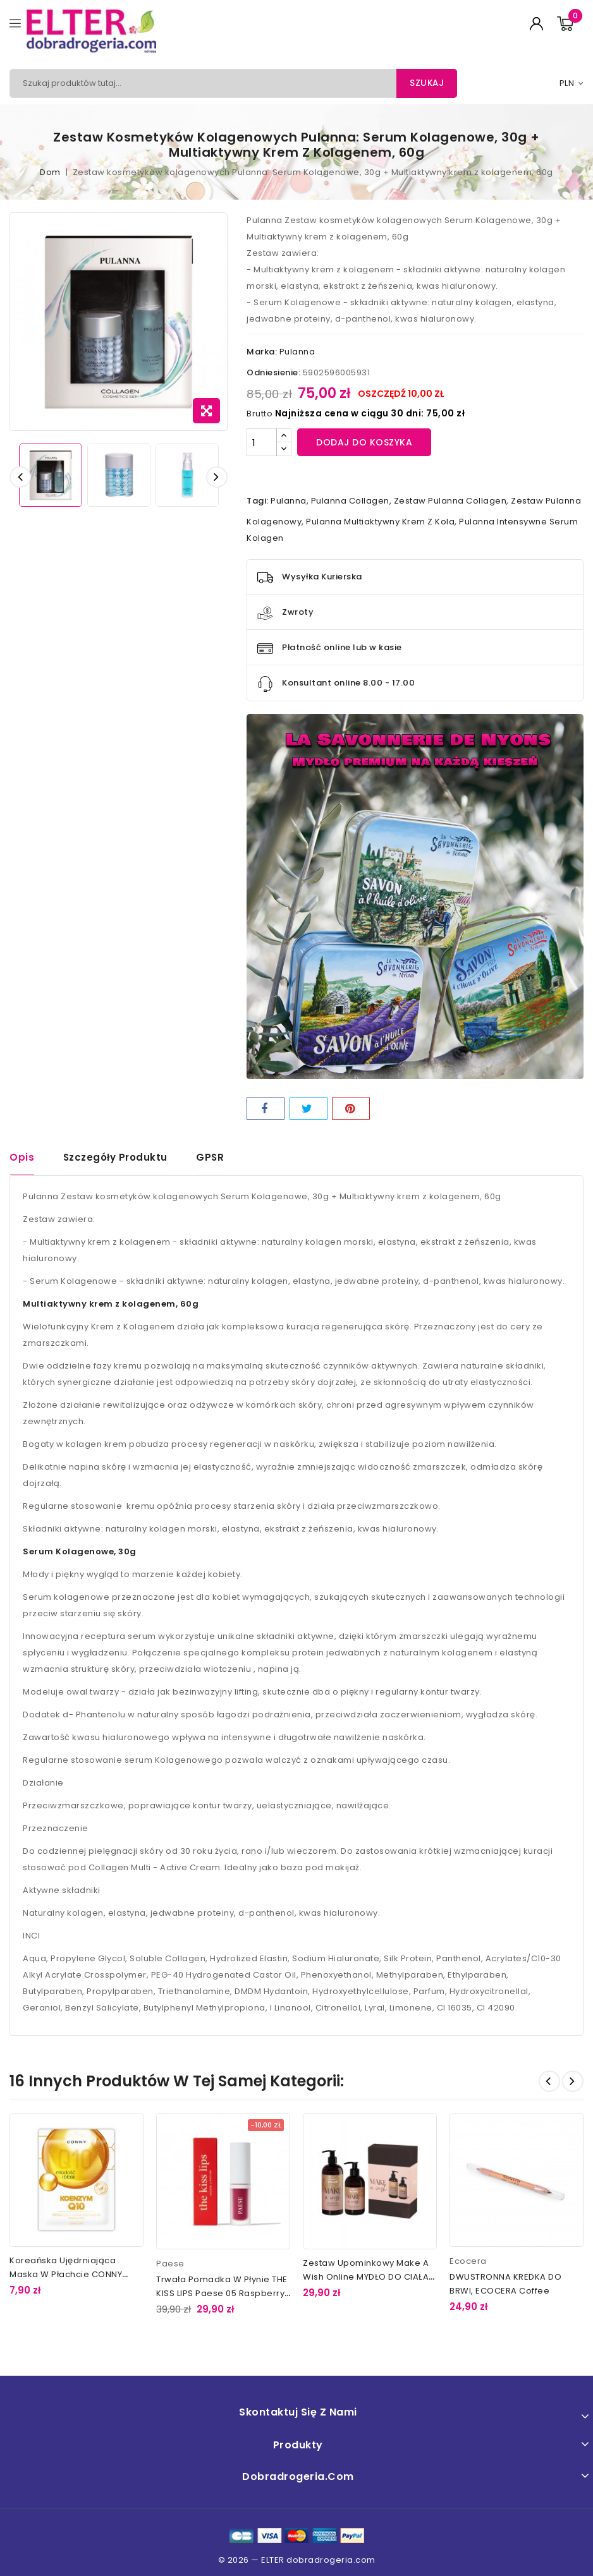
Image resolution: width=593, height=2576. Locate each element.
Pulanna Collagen (350, 501)
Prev (549, 2082)
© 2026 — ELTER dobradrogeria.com (297, 2561)
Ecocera (468, 2262)
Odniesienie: (273, 372)
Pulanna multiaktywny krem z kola (380, 522)
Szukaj (426, 83)
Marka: (262, 352)
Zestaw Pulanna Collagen (450, 501)
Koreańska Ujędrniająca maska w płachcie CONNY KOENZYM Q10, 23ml (65, 2275)
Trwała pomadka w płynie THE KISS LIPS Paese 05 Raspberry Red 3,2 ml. (222, 2294)
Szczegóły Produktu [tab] (115, 1157)
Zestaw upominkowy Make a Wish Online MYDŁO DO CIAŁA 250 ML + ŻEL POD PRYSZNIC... (366, 2278)
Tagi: (258, 501)
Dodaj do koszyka (364, 442)
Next (573, 2082)
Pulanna (297, 352)
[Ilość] (262, 442)
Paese (170, 2265)
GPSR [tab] (211, 1157)
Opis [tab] (21, 1157)
